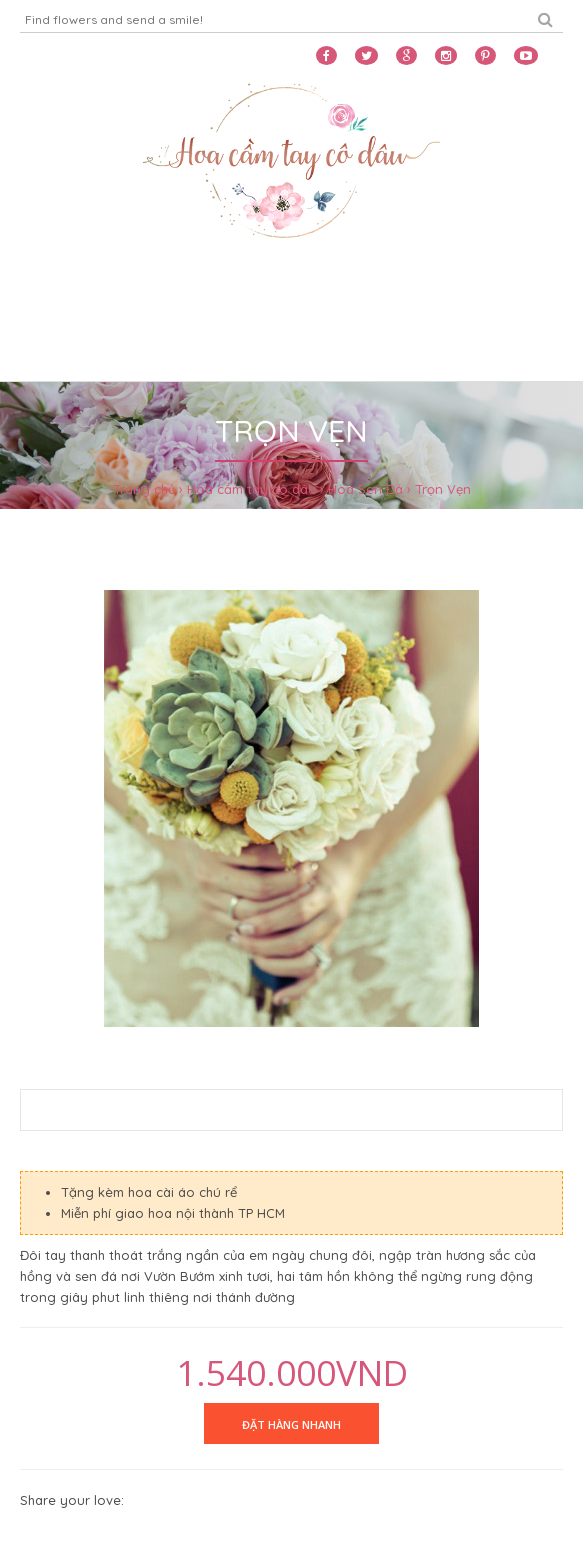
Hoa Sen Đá (365, 489)
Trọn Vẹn (443, 489)
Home (45, 297)
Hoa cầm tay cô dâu (251, 489)
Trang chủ (144, 489)
